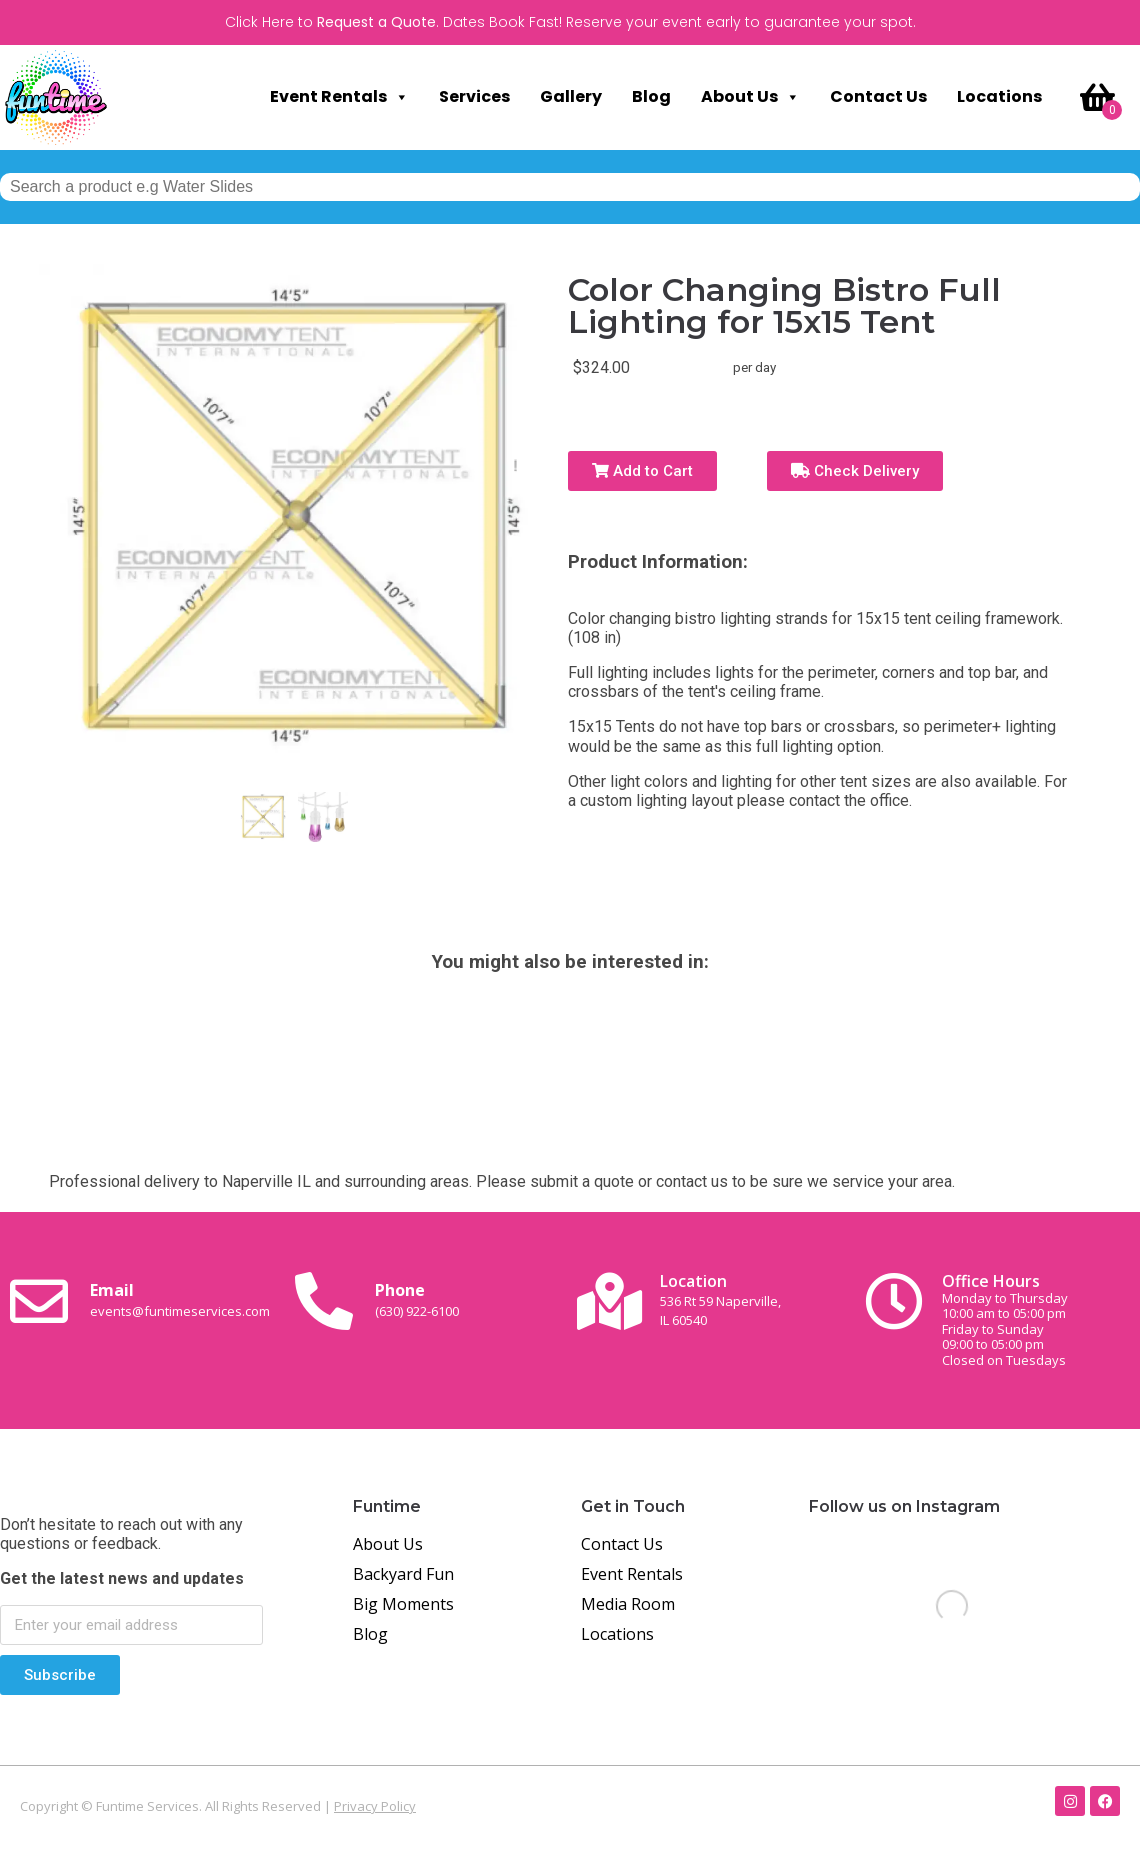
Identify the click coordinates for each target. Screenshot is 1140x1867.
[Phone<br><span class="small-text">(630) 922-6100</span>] (324, 1301)
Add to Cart (642, 471)
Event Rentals (339, 97)
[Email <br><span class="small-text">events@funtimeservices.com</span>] (39, 1301)
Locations (999, 96)
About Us (750, 97)
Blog (651, 96)
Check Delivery (855, 471)
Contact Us (878, 96)
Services (474, 96)
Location (720, 1299)
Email (180, 1299)
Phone (417, 1299)
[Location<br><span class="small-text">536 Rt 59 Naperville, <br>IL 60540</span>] (609, 1301)
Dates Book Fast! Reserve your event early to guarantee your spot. (679, 22)
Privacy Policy (375, 1806)
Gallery (571, 96)
